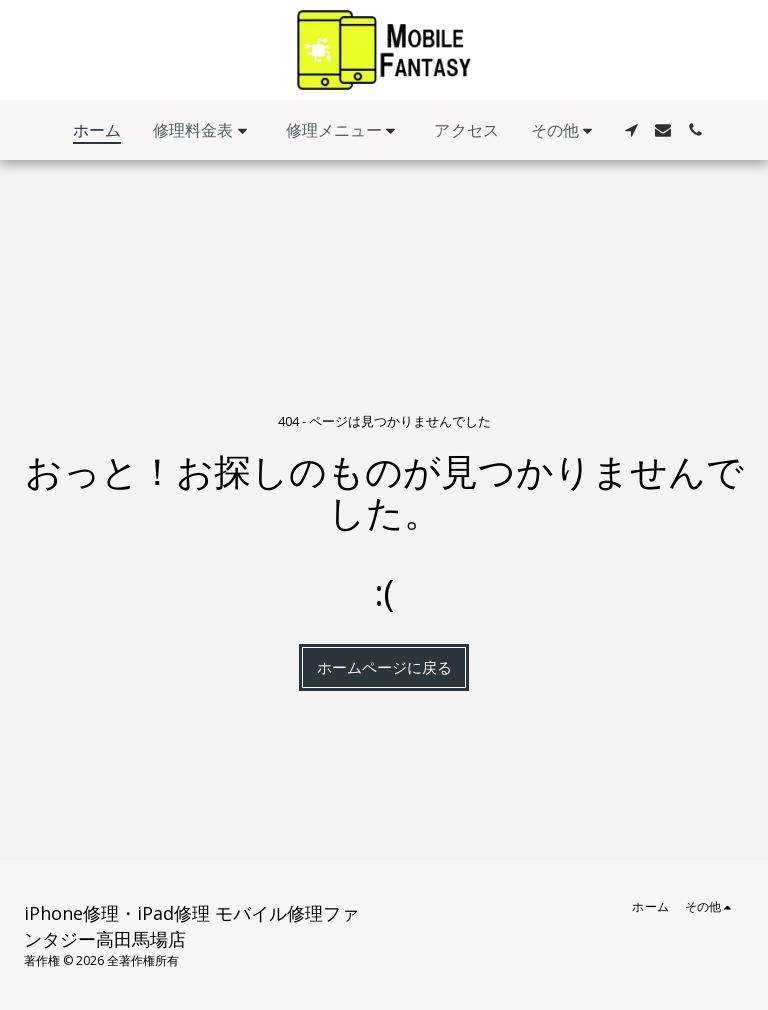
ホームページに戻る (384, 667)
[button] (203, 130)
